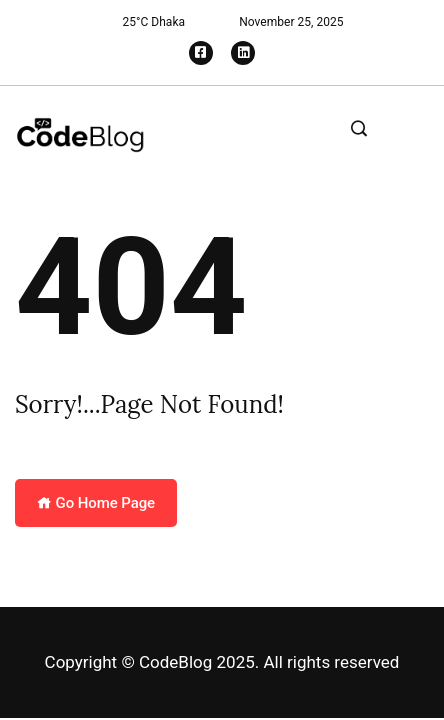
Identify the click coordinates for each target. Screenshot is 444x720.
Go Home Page (96, 503)
